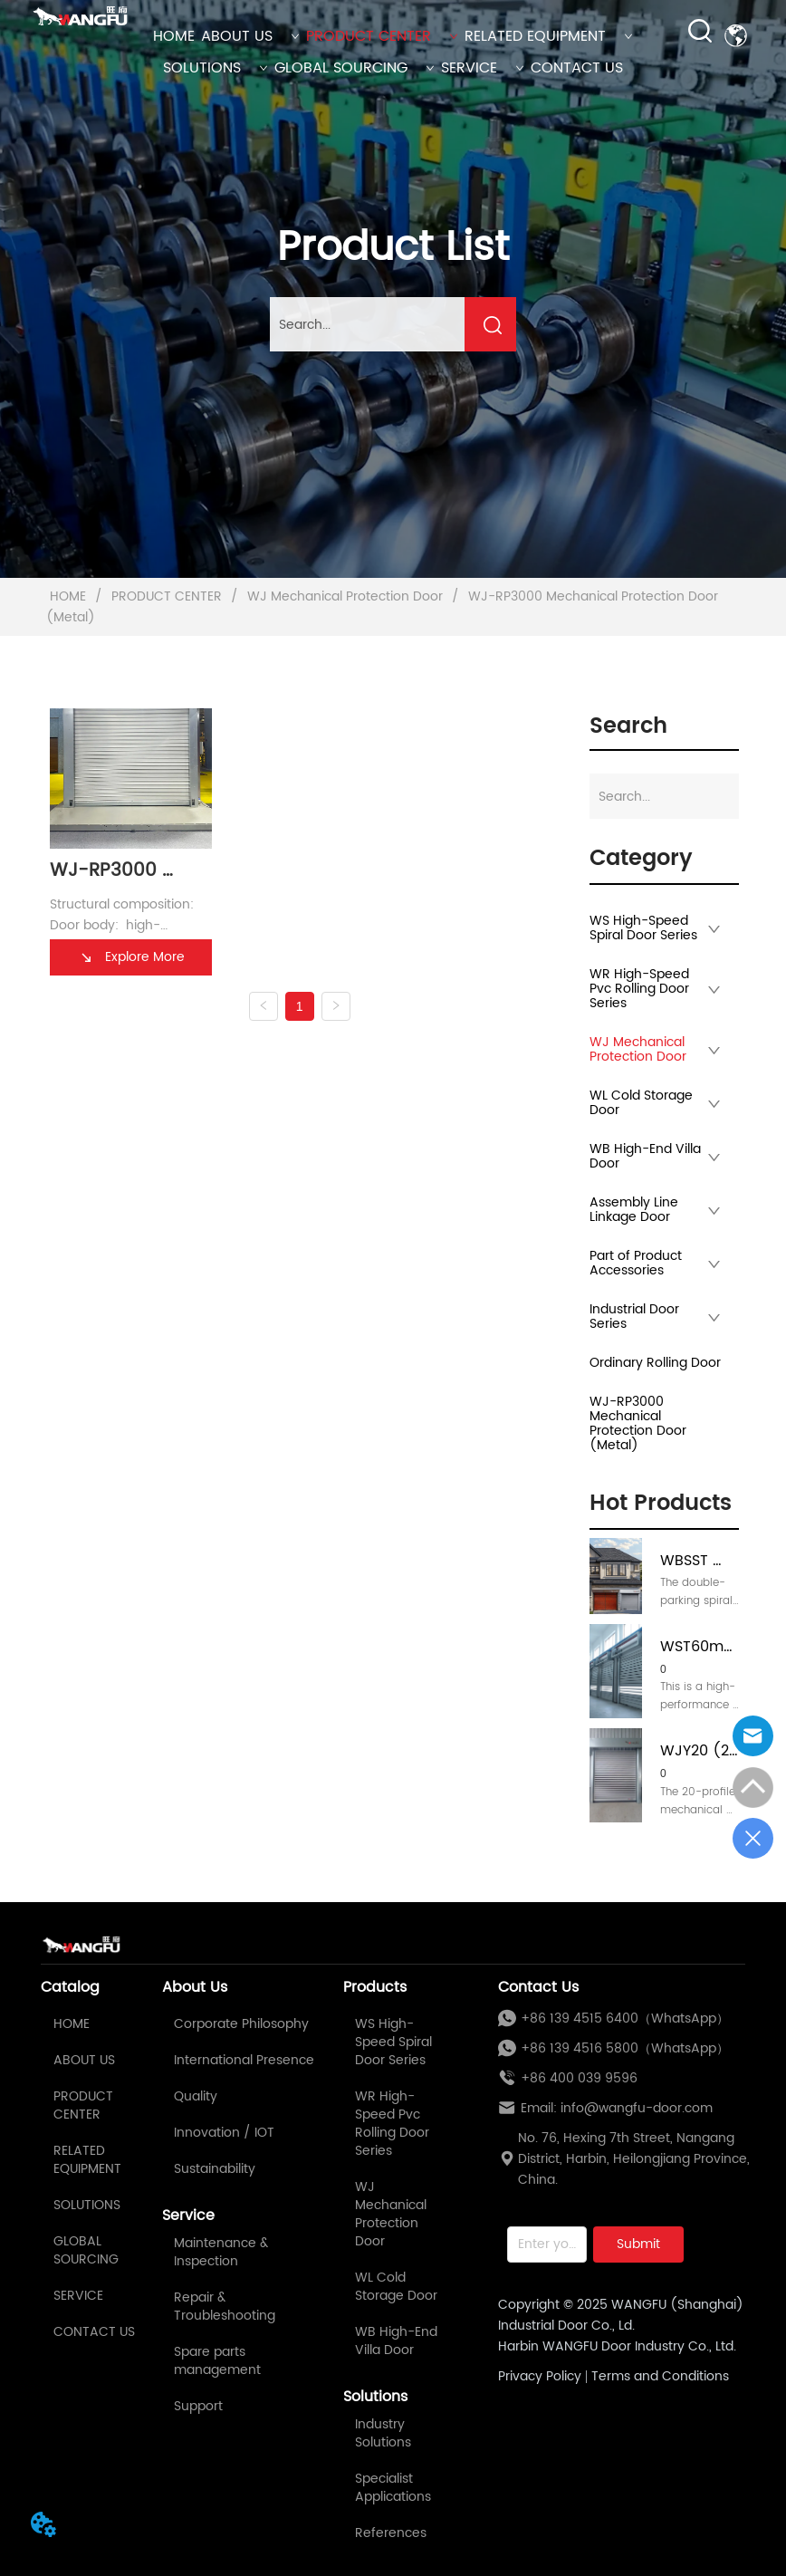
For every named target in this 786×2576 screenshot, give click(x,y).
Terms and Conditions (660, 2376)
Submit (638, 2244)
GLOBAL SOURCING (354, 68)
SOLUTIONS (215, 68)
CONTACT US (577, 68)
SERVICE (482, 68)
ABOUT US (250, 36)
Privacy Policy (539, 2376)
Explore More (131, 957)
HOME (174, 36)
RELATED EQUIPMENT (549, 36)
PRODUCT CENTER (382, 36)
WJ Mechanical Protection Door (345, 596)
